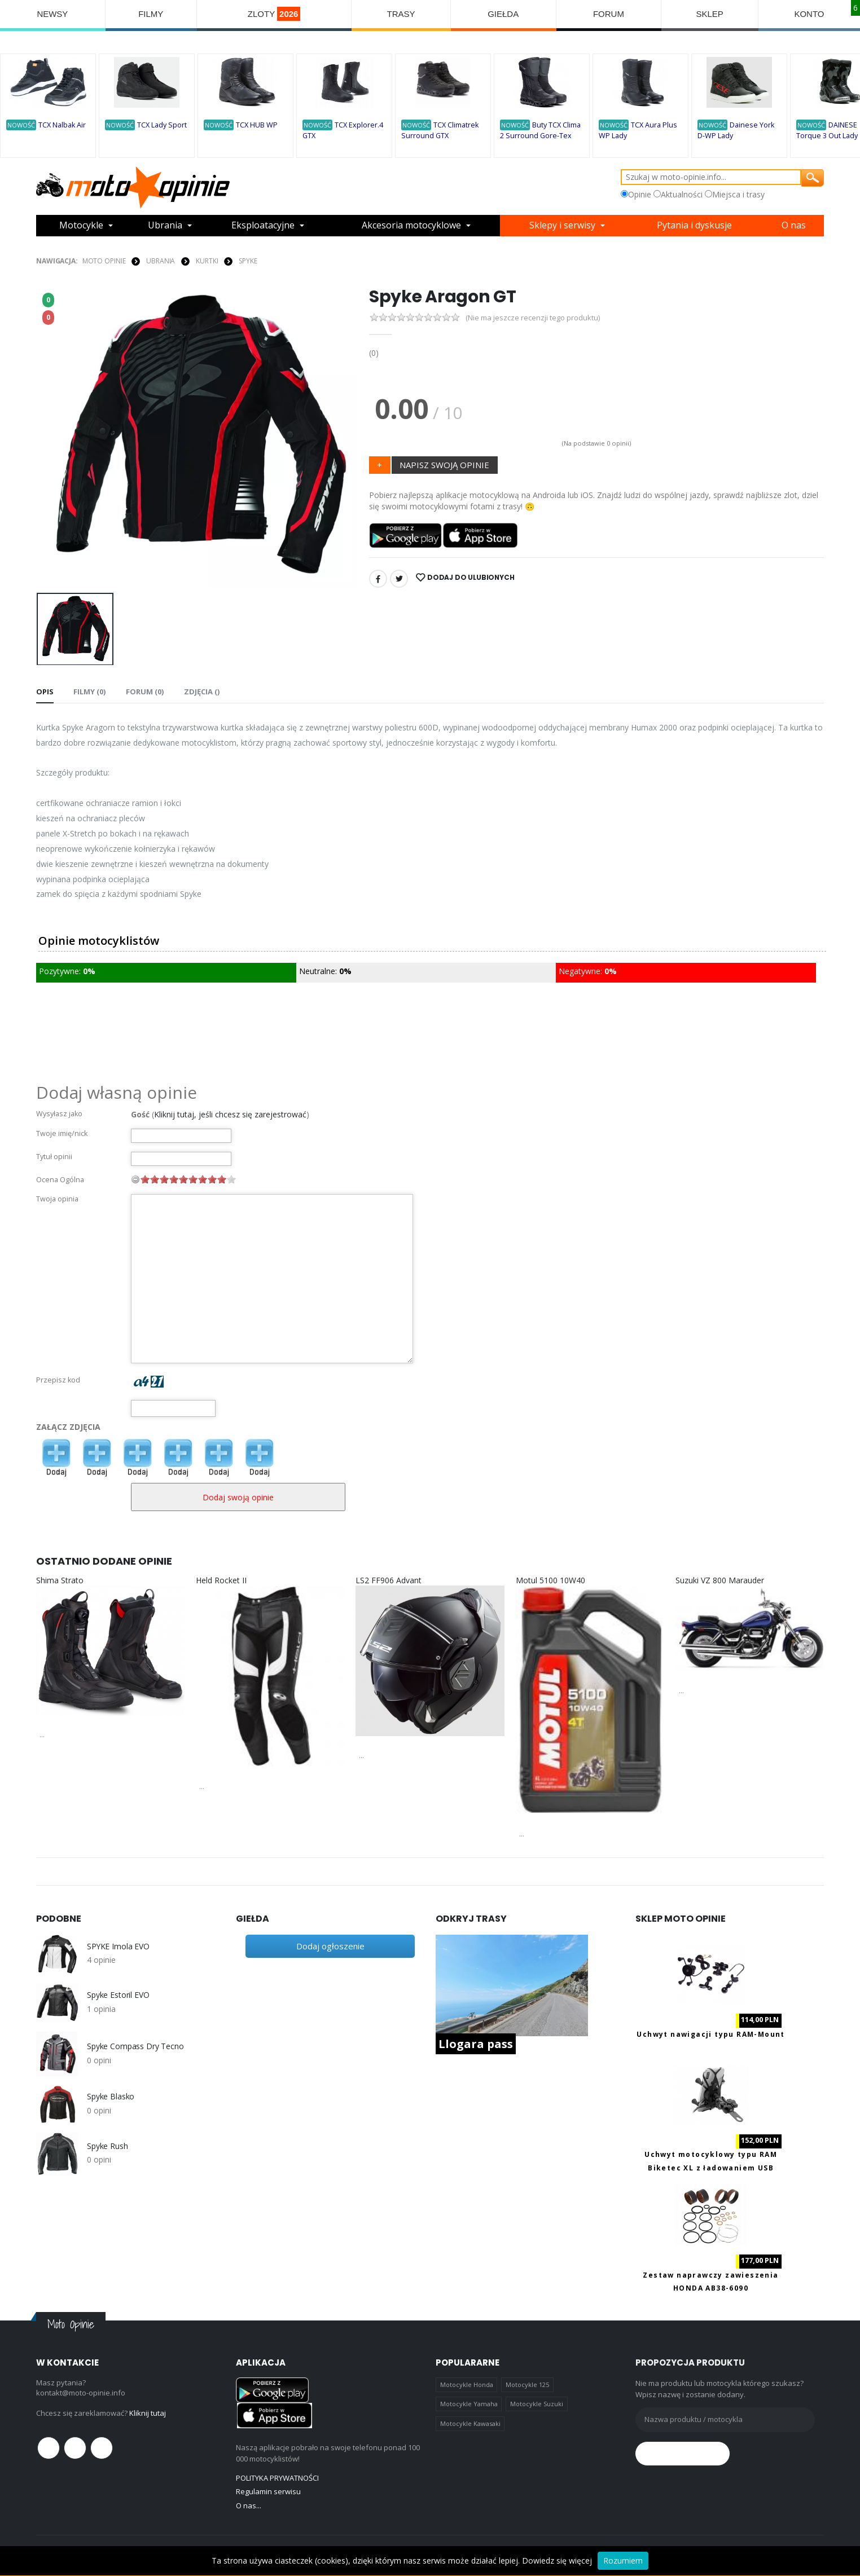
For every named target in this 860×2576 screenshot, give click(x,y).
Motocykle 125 (527, 2384)
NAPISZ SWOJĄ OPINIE (444, 464)
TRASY (401, 14)
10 (231, 1179)
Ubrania (165, 225)
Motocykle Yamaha (469, 2404)
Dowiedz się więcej (557, 2560)
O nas (794, 225)
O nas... (248, 2505)
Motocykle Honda (466, 2384)
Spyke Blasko (110, 2096)
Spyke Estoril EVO (118, 1995)
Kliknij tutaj (147, 2413)
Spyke (248, 261)
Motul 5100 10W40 (550, 1580)
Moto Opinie (104, 261)
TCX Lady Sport (162, 125)
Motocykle (81, 225)
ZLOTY (274, 14)
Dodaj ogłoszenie (330, 1946)
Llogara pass (475, 2043)
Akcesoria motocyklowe (411, 225)
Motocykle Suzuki (536, 2404)
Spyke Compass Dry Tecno (135, 2046)
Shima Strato (60, 1580)
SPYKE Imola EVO (118, 1946)
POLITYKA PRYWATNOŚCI (277, 2478)
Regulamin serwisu (268, 2491)
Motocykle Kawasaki (470, 2423)
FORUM (608, 14)
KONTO (809, 14)
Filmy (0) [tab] (89, 691)
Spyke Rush (107, 2146)
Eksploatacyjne (263, 225)
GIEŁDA (503, 14)
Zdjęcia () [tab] (200, 691)
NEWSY (52, 14)
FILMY (150, 14)
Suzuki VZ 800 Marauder (719, 1580)
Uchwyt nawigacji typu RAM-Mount (710, 2034)
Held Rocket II (221, 1580)
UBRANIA (160, 261)
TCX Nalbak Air (62, 125)
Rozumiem (623, 2560)
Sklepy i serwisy (562, 225)
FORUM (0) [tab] (144, 691)
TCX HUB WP (257, 125)
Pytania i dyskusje (694, 225)
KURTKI (207, 261)
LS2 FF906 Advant (389, 1580)
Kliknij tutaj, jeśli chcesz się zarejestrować (230, 1114)
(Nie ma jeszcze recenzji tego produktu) (533, 318)
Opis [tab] (45, 691)
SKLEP (709, 14)
